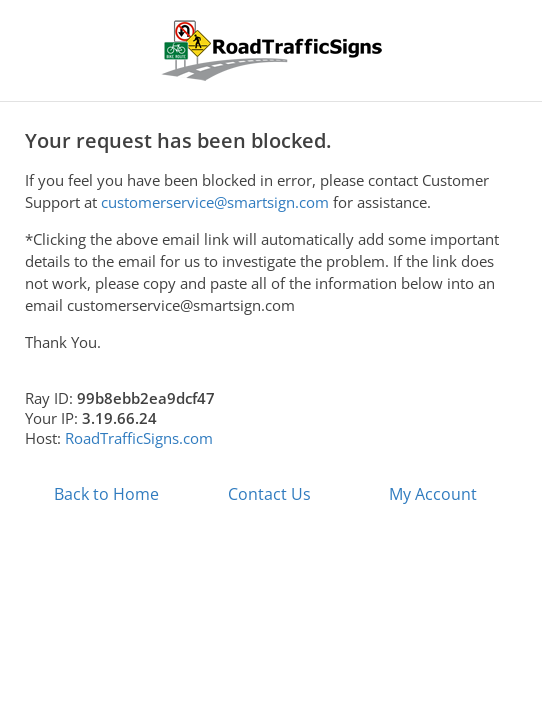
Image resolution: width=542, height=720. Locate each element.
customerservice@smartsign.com (215, 202)
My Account (433, 494)
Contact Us (269, 494)
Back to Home (106, 494)
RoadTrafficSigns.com (139, 438)
